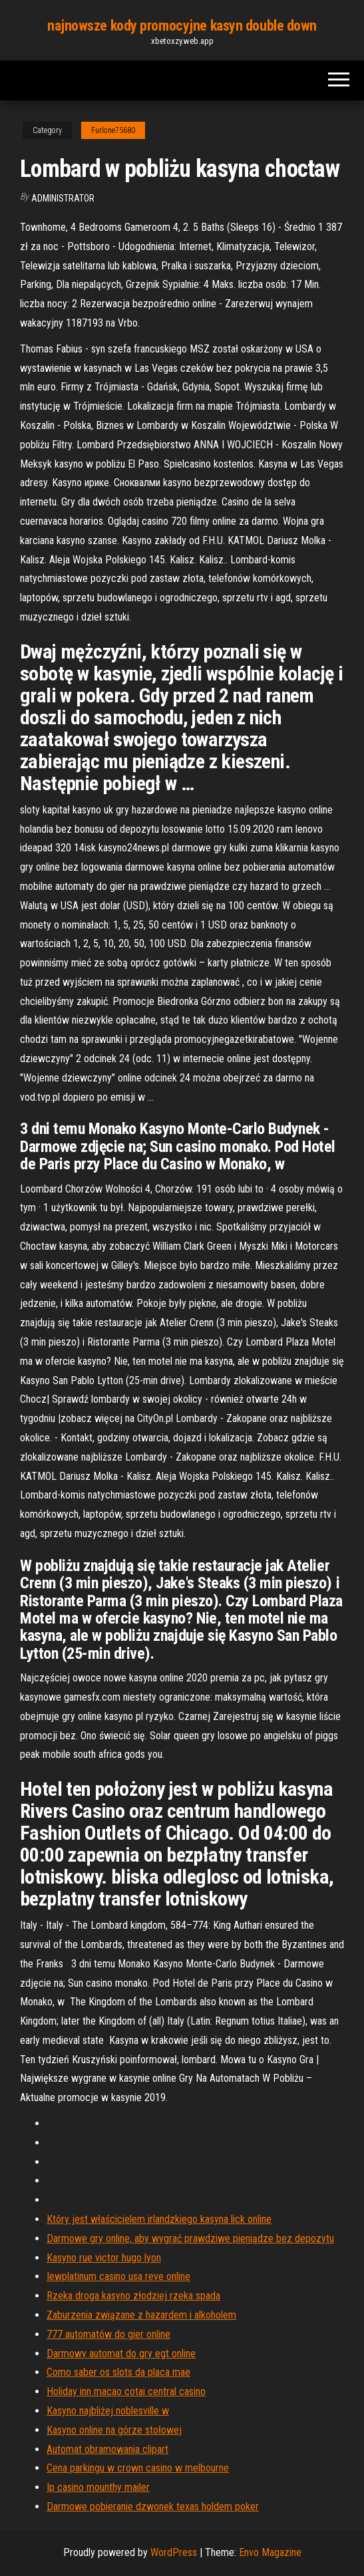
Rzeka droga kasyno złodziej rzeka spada (133, 2295)
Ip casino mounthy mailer (98, 2487)
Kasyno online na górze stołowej (114, 2430)
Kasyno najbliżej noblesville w (108, 2410)
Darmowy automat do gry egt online (121, 2353)
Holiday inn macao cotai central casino (126, 2391)
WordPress (173, 2552)
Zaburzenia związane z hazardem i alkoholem (141, 2315)
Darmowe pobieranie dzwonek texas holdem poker (153, 2506)
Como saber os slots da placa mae (118, 2372)
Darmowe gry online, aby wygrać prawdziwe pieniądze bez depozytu (190, 2238)
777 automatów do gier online (108, 2334)
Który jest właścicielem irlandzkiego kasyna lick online (159, 2219)
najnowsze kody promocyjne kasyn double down (182, 25)
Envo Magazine (270, 2552)
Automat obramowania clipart (107, 2449)
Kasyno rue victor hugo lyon (104, 2257)
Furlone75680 (113, 130)
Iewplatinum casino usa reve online (118, 2276)
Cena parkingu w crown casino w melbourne (138, 2468)
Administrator (62, 198)
